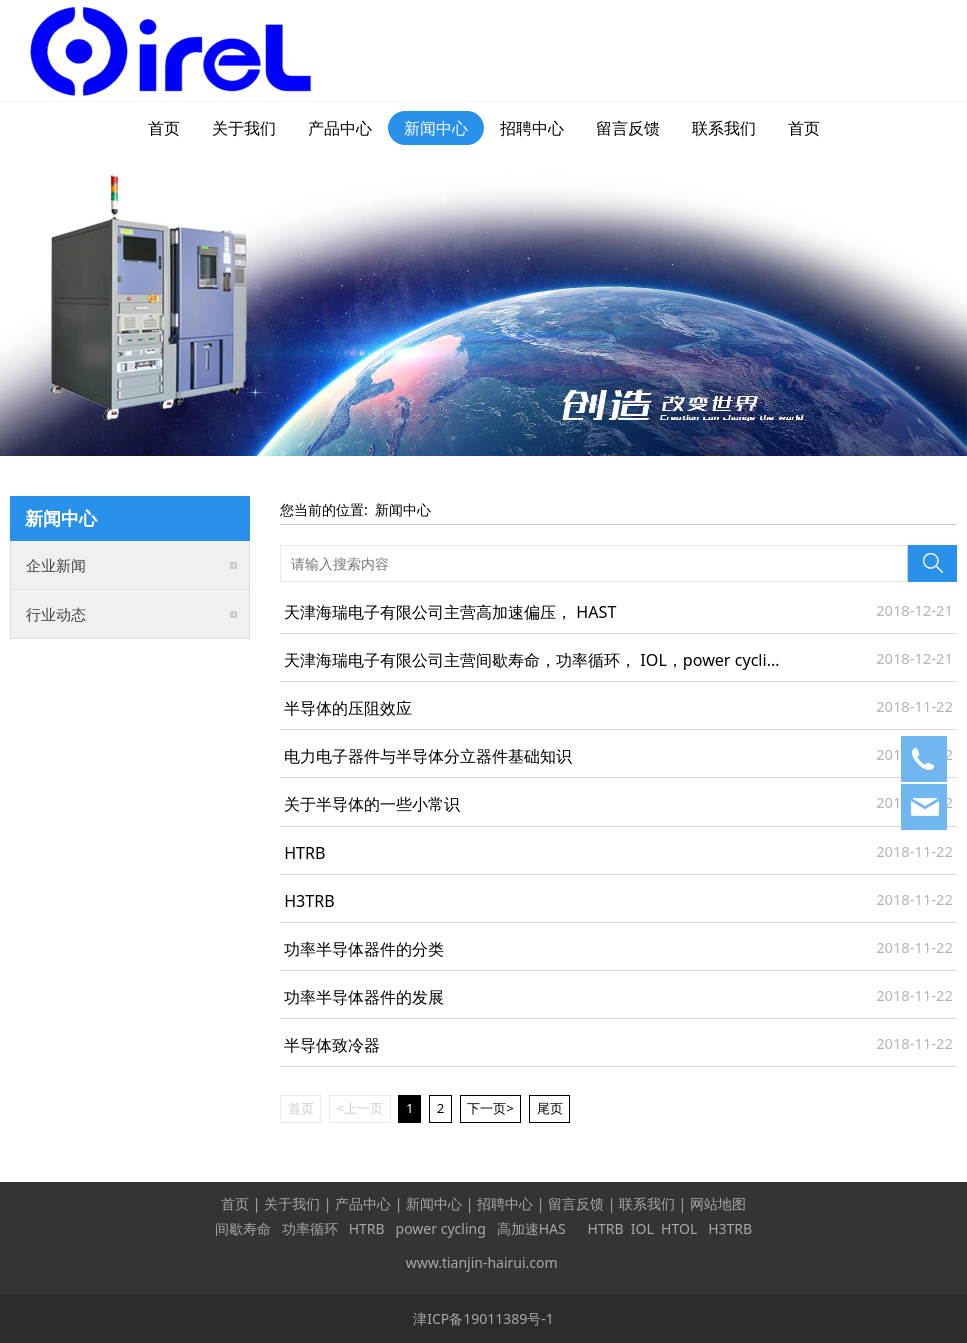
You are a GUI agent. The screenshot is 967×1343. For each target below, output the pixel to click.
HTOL (679, 1228)
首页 (164, 128)
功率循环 (310, 1228)
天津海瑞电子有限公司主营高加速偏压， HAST (450, 612)
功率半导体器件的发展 (364, 997)
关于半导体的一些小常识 (372, 804)
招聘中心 (532, 128)
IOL (642, 1228)
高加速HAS (533, 1228)
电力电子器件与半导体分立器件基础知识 (428, 756)
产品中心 (340, 128)
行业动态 (56, 614)
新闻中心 (436, 128)
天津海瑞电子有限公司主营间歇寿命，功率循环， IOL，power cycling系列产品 (567, 660)
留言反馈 (628, 128)
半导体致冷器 (332, 1045)
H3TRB (309, 901)
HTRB (304, 853)
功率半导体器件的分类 (364, 949)
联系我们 (724, 128)
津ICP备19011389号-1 (483, 1318)
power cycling (441, 1228)
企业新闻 (56, 565)
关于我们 (244, 128)
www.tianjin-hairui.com (482, 1262)
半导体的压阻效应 (348, 708)
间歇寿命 (243, 1228)
